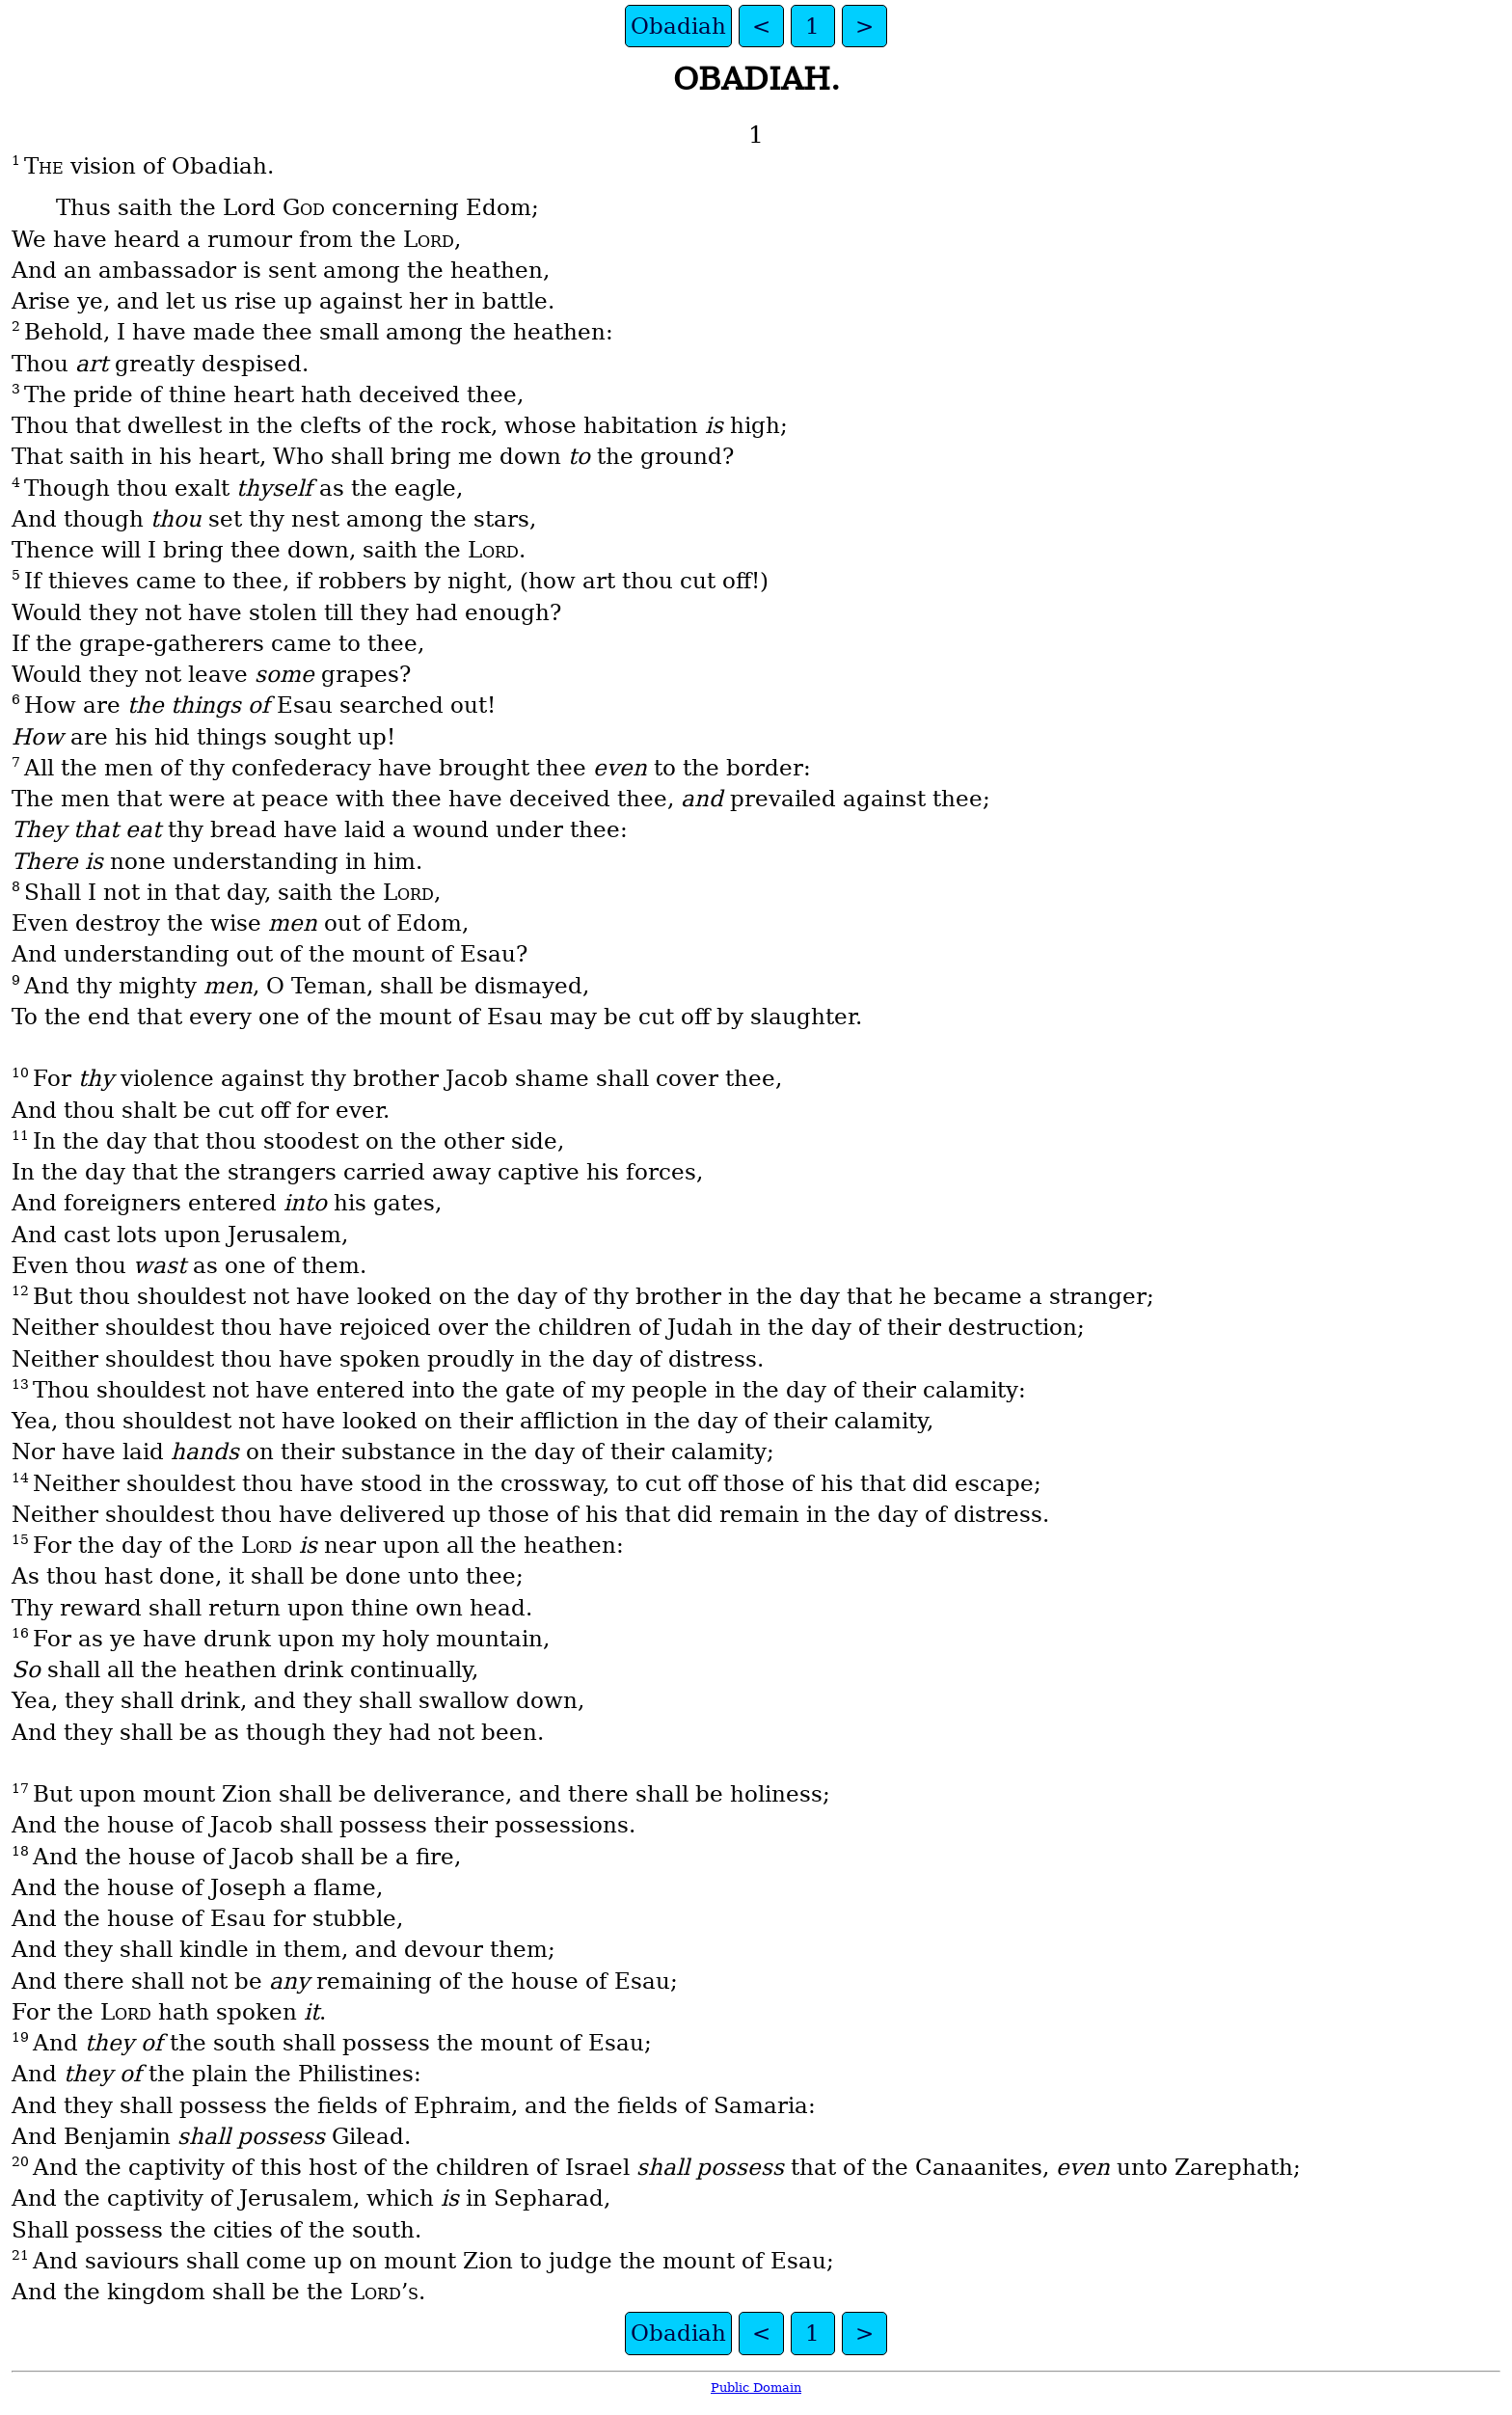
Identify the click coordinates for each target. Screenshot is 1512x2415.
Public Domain (756, 2387)
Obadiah (678, 26)
